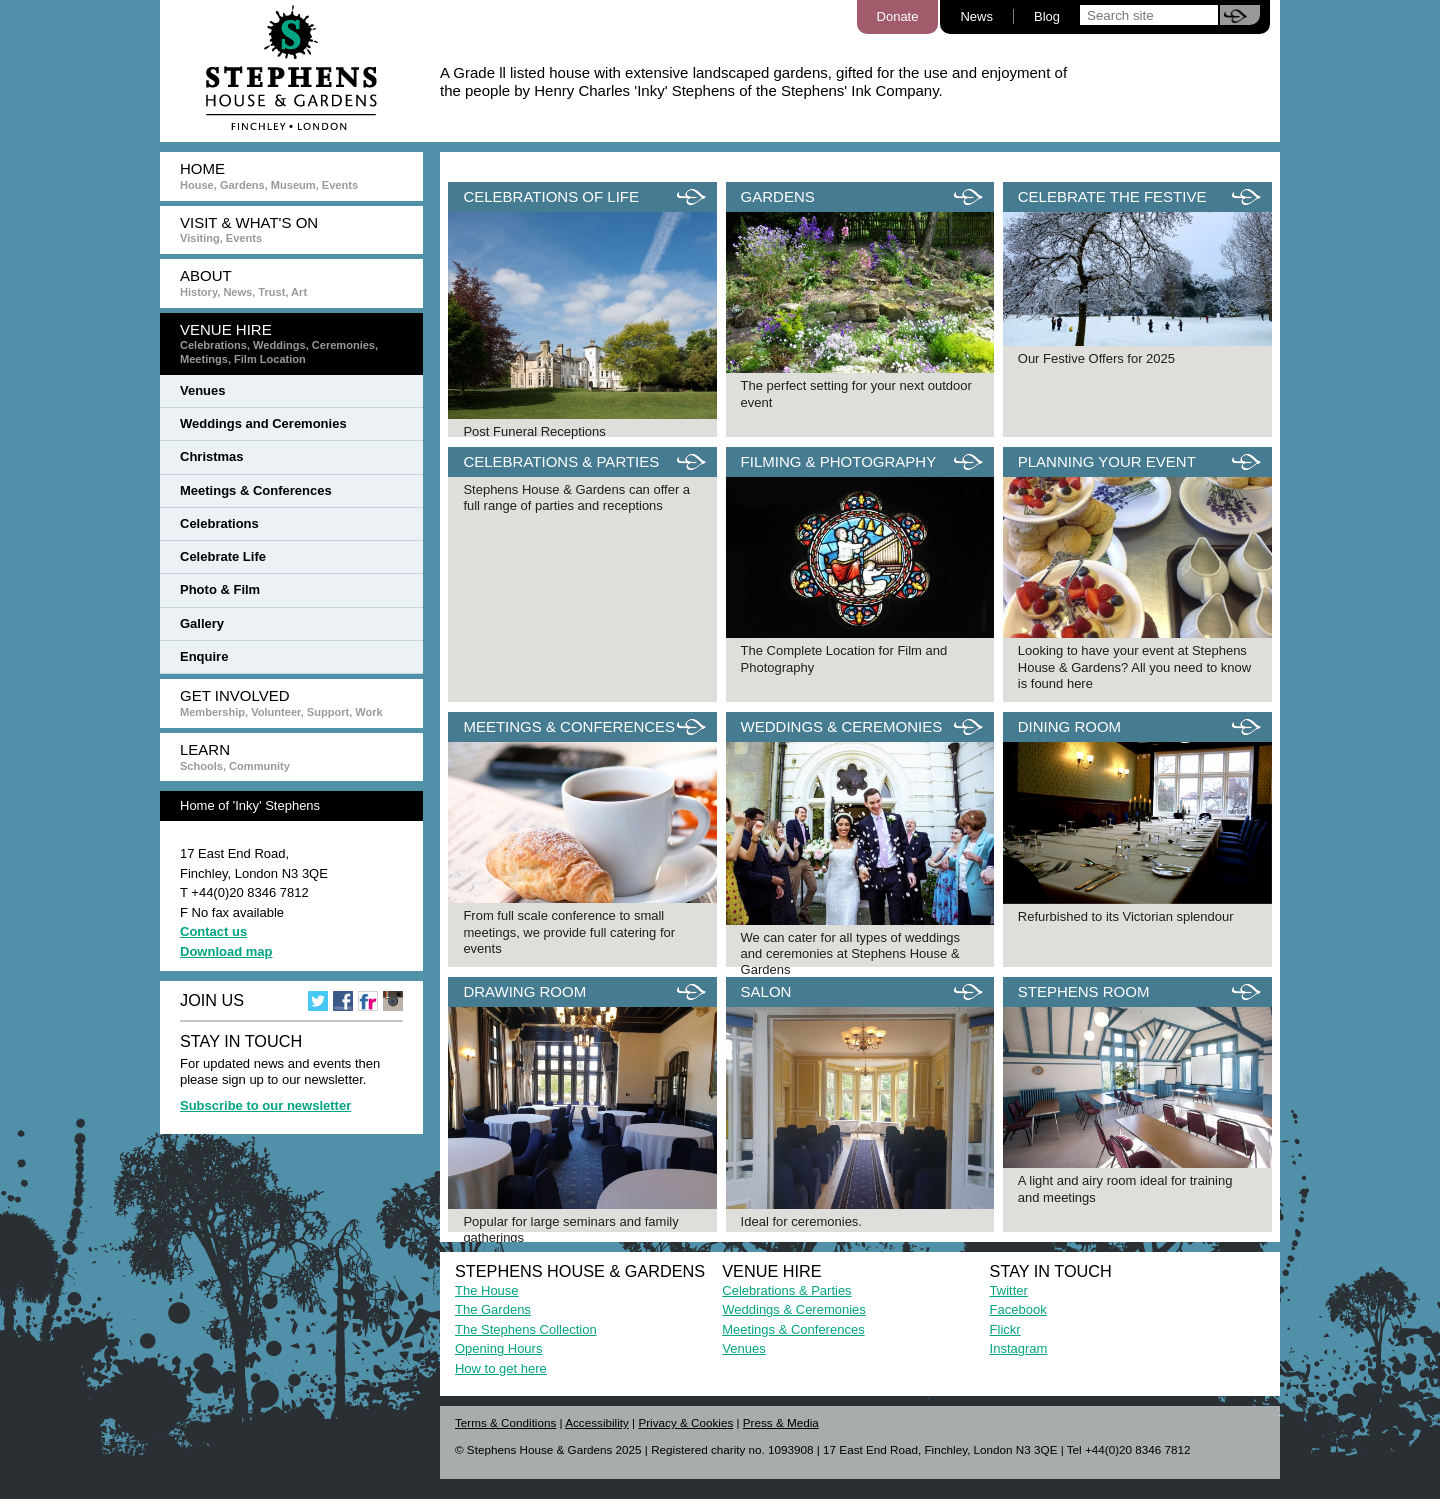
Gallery (202, 623)
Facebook (1018, 1309)
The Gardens (493, 1309)
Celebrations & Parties (786, 1290)
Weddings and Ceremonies (263, 423)
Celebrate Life (223, 556)
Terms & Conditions (505, 1422)
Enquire (204, 656)
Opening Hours (498, 1348)
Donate (898, 16)
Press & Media (781, 1422)
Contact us (213, 931)
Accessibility (597, 1422)
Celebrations (219, 523)
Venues (203, 390)
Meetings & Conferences (256, 490)
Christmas (212, 456)
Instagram (1019, 1348)
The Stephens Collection (526, 1329)
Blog (1047, 16)
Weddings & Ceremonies (794, 1309)
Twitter (1009, 1290)
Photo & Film (220, 589)
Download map (226, 951)
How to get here (501, 1368)
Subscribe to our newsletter (265, 1105)
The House (487, 1290)
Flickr (1005, 1329)
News (976, 16)
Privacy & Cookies (685, 1422)
